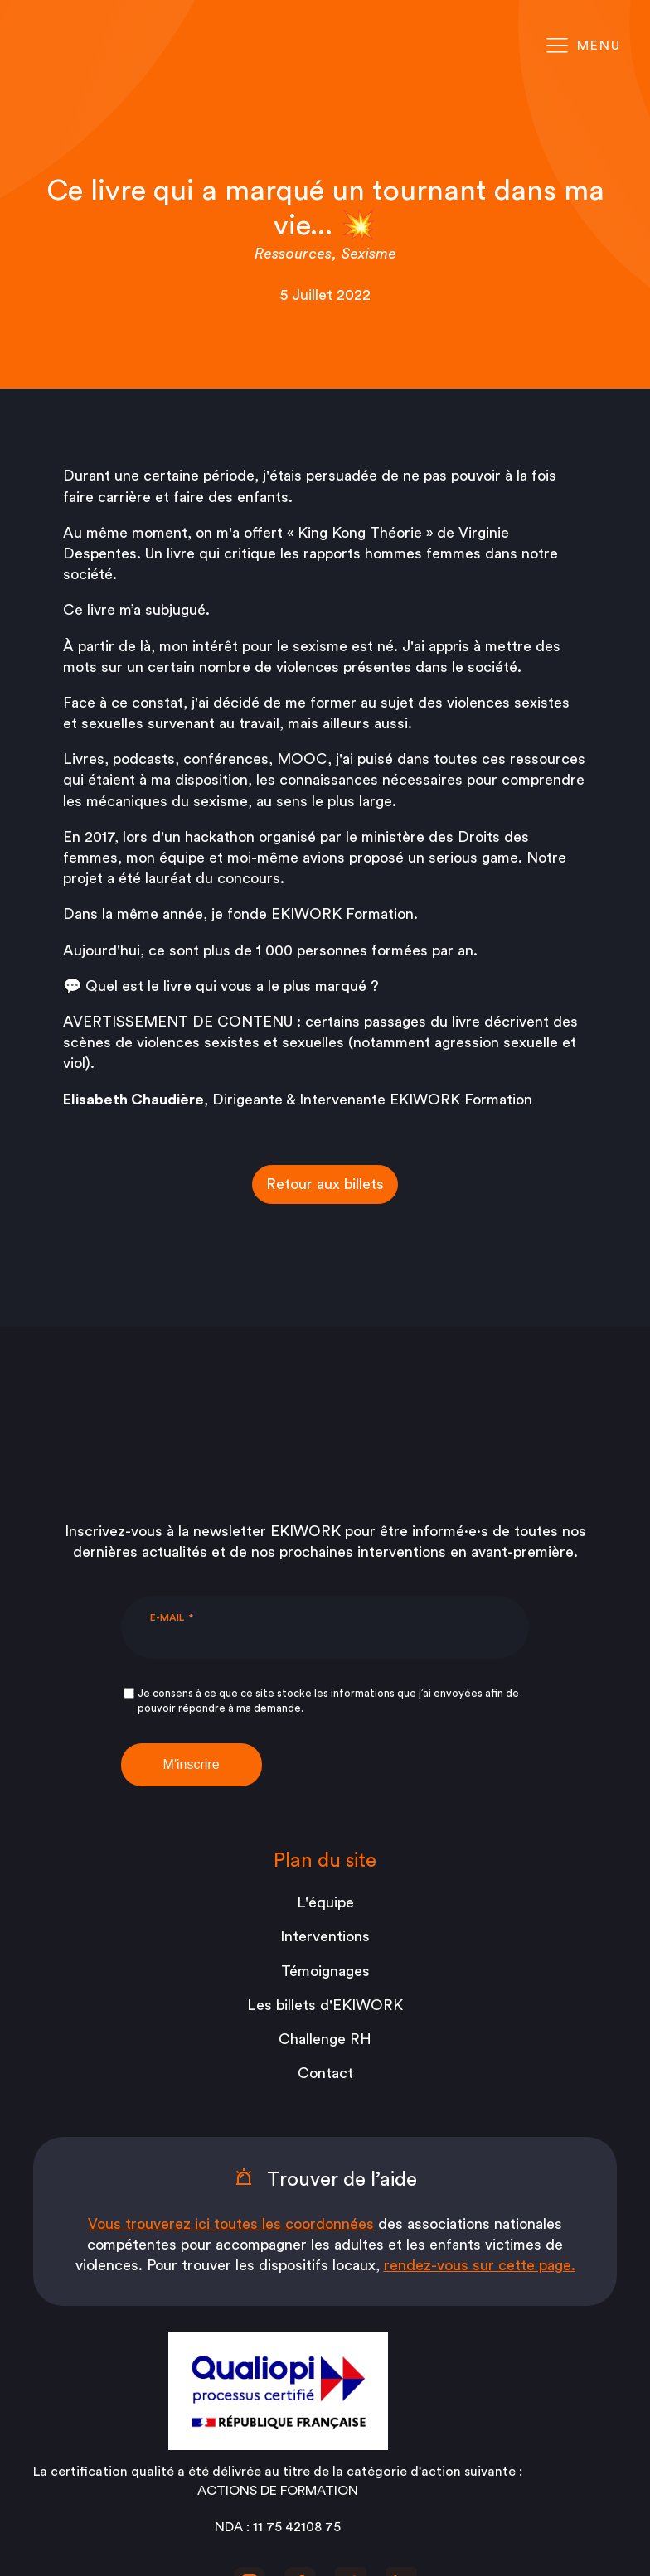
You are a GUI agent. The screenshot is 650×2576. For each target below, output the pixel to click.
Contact (325, 1932)
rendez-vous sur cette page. (479, 2124)
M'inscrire (191, 1624)
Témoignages (325, 1830)
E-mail (167, 1476)
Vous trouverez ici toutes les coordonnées (231, 2083)
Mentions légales (325, 2478)
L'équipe (325, 1761)
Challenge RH (325, 1898)
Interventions (325, 1795)
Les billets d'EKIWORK (325, 1864)
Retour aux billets (325, 1184)
